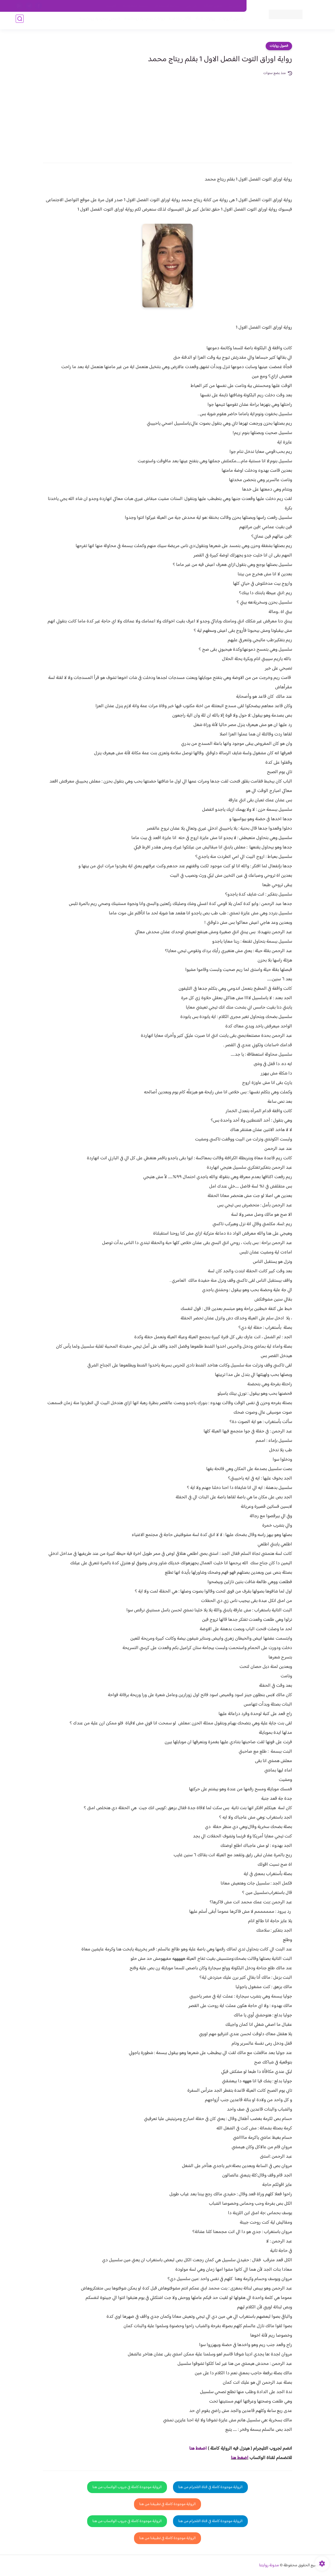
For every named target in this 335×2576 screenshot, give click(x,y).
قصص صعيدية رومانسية (97, 21)
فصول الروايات (228, 21)
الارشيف (110, 6)
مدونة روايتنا (269, 2565)
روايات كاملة (203, 21)
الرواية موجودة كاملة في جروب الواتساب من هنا (127, 2487)
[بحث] (20, 21)
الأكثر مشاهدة (177, 21)
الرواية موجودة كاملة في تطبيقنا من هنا (167, 2504)
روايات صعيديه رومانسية (141, 21)
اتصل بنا (235, 6)
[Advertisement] (167, 115)
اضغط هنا (239, 2458)
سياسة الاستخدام (167, 6)
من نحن (191, 6)
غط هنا (195, 2449)
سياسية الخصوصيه (135, 6)
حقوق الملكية (213, 6)
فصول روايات (279, 46)
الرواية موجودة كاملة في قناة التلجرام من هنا (210, 2487)
